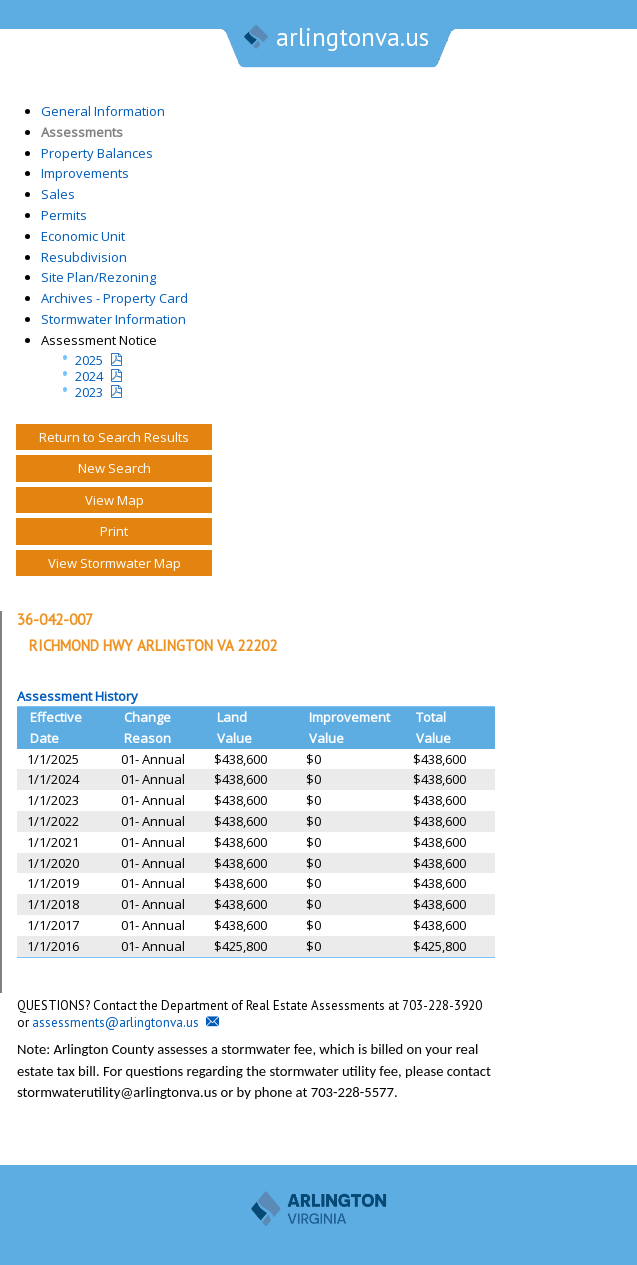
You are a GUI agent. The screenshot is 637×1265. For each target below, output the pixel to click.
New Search (114, 468)
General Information (103, 111)
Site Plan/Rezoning (98, 277)
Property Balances (97, 153)
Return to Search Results (114, 437)
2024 (89, 376)
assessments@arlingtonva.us (115, 1022)
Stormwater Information (113, 319)
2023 (89, 392)
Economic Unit (83, 236)
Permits (64, 215)
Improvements (85, 173)
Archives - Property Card (114, 298)
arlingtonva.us (335, 39)
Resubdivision (84, 257)
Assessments (82, 132)
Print (114, 531)
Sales (58, 194)
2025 (89, 360)
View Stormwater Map (114, 563)
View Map (114, 500)
